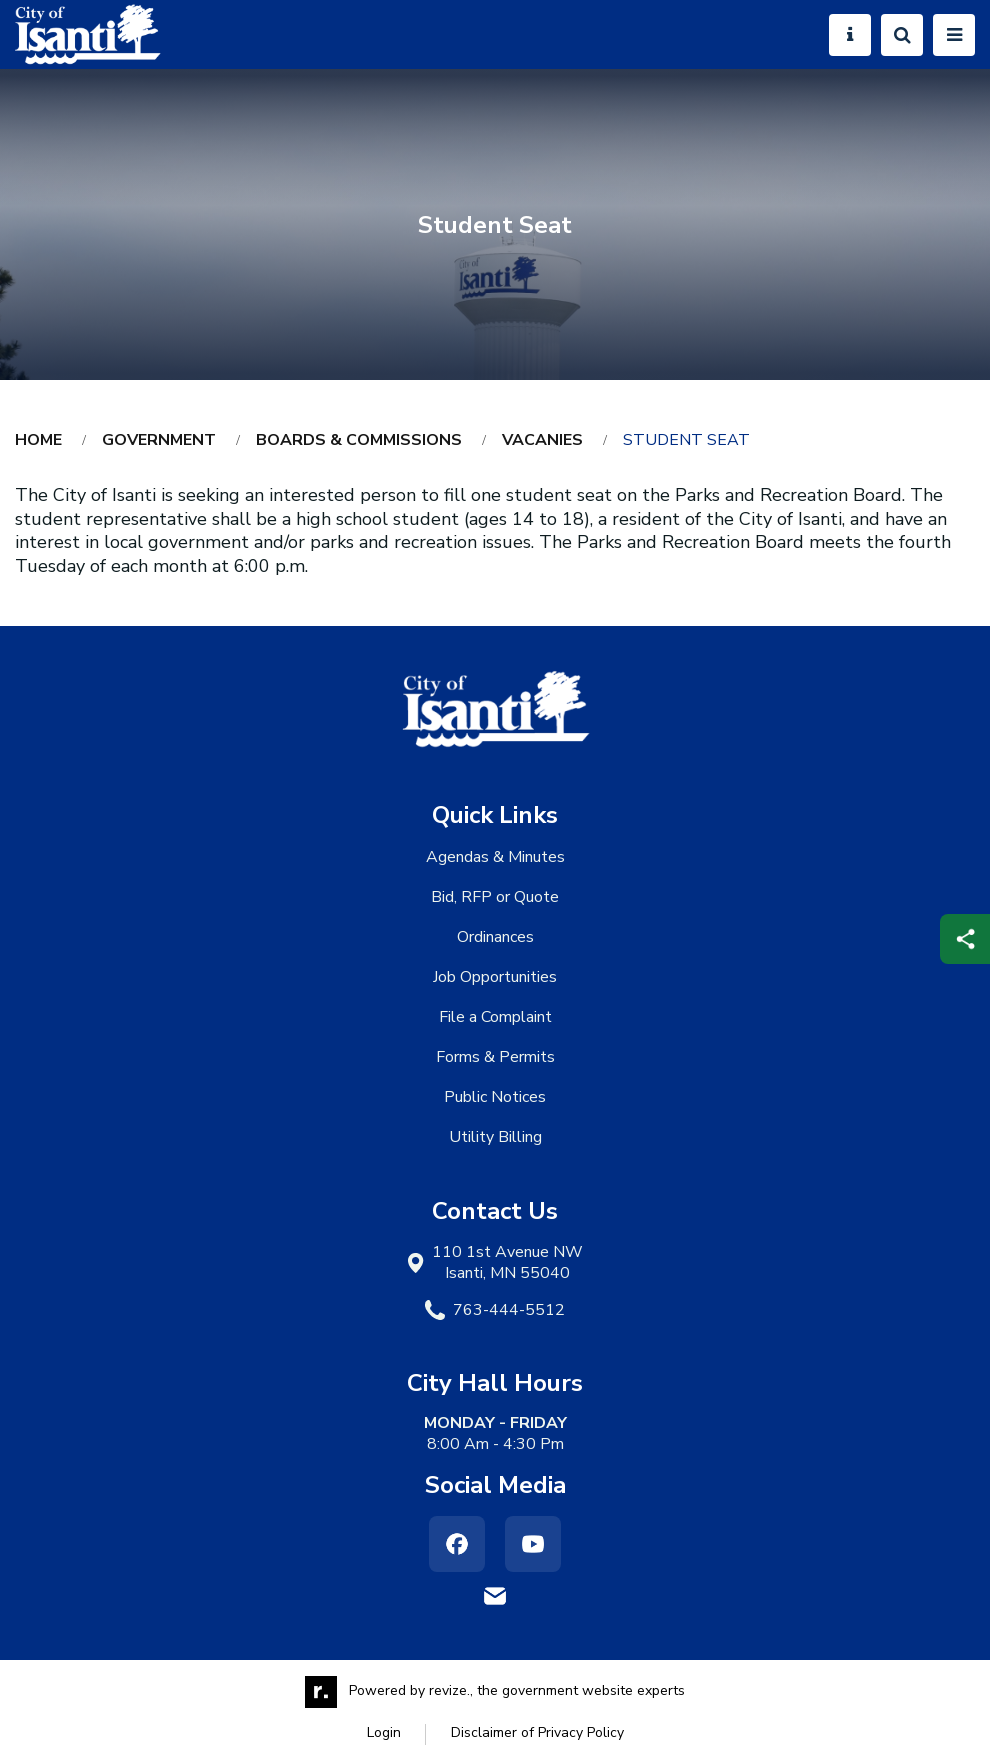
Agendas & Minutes (495, 857)
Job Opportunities (495, 977)
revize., (451, 1690)
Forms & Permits (495, 1057)
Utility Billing (495, 1137)
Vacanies (542, 440)
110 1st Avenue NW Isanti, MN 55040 (507, 1263)
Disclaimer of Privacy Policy (537, 1733)
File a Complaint (495, 1017)
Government (159, 440)
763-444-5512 (509, 1310)
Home (38, 440)
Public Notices (495, 1097)
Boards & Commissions (359, 440)
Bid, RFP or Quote (495, 897)
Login (384, 1733)
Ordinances (495, 937)
